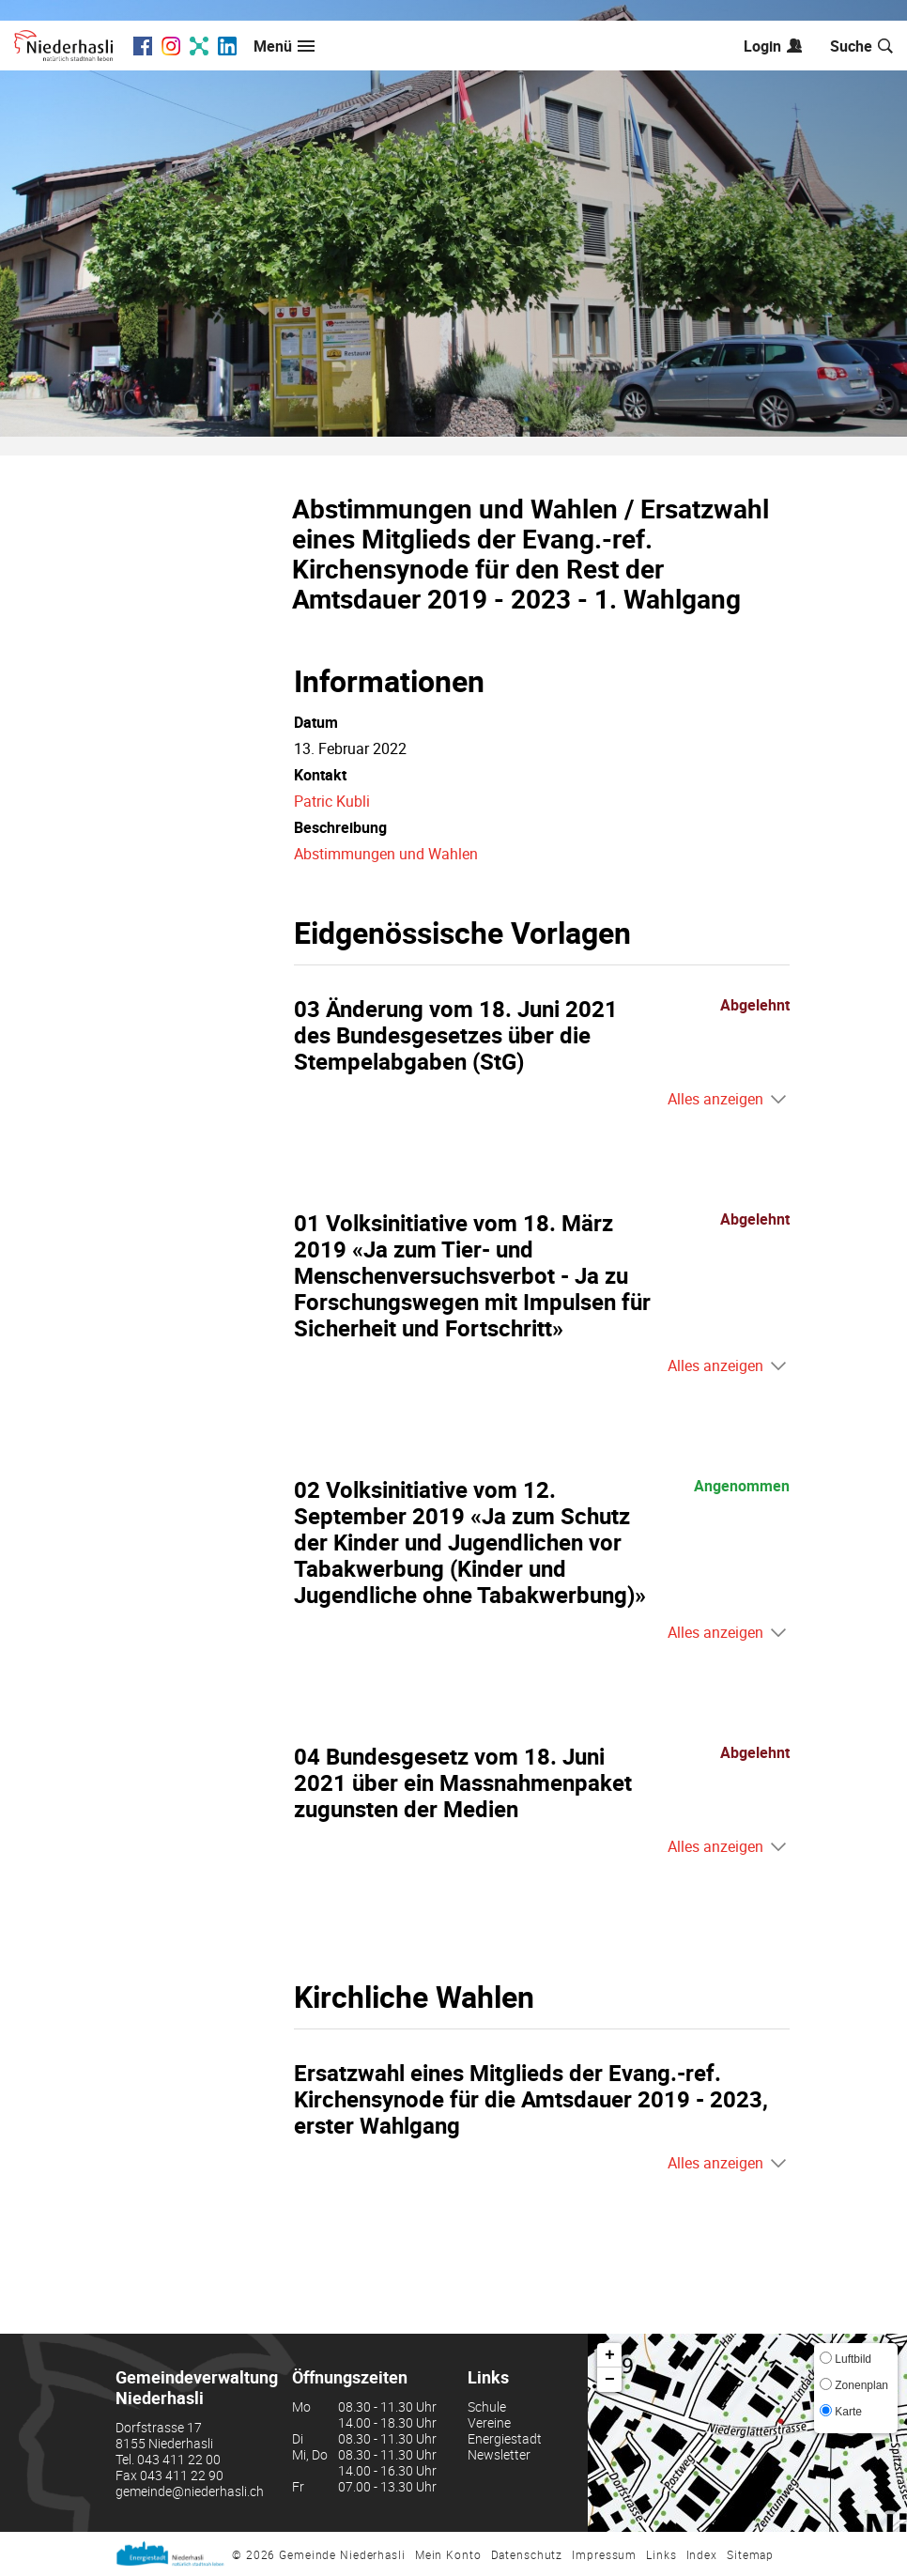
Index (701, 2554)
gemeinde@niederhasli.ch (189, 2491)
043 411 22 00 (179, 2459)
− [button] (610, 2379)
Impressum (604, 2554)
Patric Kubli (332, 801)
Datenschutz (527, 2554)
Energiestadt (505, 2438)
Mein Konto (448, 2554)
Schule (487, 2406)
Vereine (489, 2422)
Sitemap (750, 2554)
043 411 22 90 (181, 2475)
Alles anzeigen (715, 1098)
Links (661, 2554)
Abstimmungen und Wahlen (386, 853)
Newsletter (499, 2454)
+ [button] (610, 2355)
